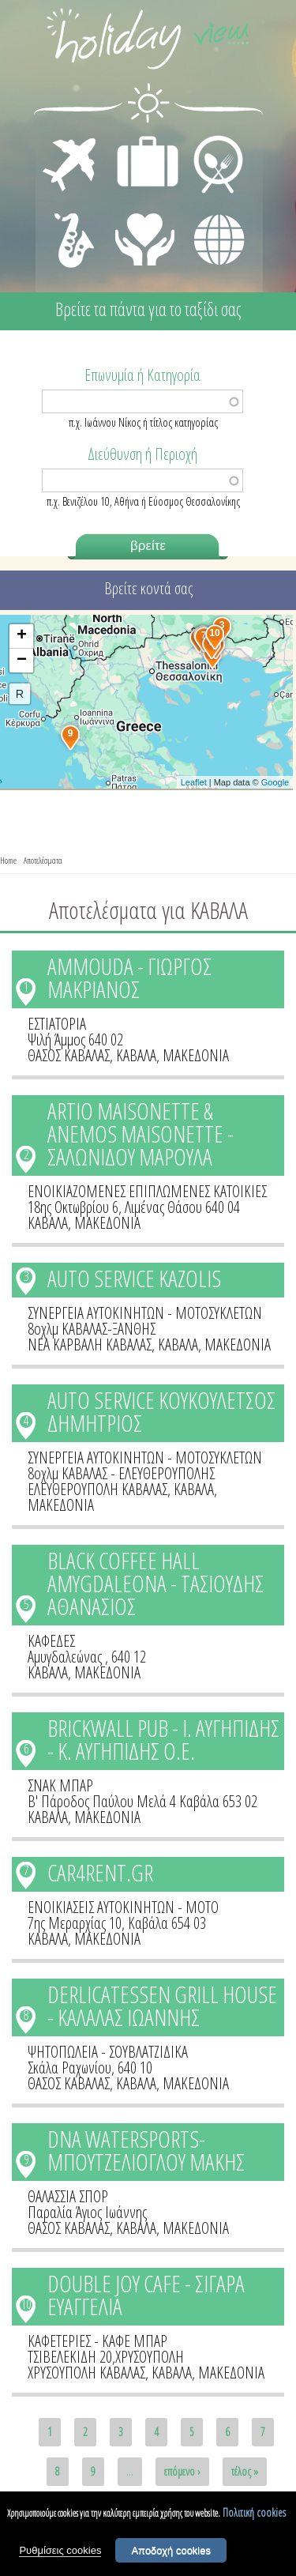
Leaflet (194, 782)
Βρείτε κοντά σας (148, 588)
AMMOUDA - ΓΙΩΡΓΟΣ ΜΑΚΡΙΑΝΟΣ (129, 977)
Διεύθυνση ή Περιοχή (142, 452)
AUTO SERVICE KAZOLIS (134, 1278)
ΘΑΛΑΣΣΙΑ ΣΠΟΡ (68, 2196)
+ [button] (22, 636)
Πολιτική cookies (254, 2513)
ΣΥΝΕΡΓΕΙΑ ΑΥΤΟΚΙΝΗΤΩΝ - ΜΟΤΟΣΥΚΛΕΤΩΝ (145, 1313)
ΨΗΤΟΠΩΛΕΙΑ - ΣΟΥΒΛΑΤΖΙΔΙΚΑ (108, 2051)
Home (8, 860)
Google (275, 782)
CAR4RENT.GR (100, 1872)
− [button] (22, 660)
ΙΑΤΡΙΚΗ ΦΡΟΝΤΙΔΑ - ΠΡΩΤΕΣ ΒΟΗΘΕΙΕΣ (145, 233)
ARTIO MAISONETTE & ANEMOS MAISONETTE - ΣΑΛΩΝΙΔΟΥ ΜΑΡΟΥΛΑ (140, 1133)
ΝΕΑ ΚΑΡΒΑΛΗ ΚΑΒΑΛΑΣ (90, 1344)
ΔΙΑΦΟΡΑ (211, 210)
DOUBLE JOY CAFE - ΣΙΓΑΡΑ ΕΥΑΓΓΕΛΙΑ (146, 2295)
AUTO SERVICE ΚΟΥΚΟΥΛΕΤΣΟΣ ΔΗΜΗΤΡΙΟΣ (161, 1411)
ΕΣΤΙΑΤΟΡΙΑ (57, 1023)
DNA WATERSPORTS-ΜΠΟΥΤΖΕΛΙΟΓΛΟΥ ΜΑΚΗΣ (146, 2150)
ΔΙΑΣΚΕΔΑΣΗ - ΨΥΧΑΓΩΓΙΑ (70, 223)
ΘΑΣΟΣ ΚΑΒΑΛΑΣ (69, 1055)
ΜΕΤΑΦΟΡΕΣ (71, 139)
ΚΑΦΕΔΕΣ (51, 1640)
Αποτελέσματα (43, 860)
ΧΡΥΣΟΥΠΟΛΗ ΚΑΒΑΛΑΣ (86, 2372)
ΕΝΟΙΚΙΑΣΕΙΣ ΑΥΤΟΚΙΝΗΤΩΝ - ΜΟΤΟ (123, 1907)
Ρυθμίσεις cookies (60, 2551)
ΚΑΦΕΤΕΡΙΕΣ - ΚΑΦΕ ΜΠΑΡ (97, 2341)
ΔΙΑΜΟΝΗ (139, 139)
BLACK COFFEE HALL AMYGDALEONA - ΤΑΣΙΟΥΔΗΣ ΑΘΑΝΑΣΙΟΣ (155, 1583)
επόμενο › (182, 2471)
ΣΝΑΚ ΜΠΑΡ (60, 1785)
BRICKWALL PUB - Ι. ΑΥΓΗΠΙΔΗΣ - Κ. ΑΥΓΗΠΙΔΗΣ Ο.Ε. (163, 1739)
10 (26, 2304)
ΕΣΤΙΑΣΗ (209, 139)
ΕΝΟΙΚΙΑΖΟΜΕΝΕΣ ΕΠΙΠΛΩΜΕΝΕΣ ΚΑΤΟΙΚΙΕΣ (147, 1191)
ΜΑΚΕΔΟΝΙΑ (196, 1055)
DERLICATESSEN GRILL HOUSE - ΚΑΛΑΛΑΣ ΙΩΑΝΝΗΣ (162, 2005)
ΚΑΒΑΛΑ (136, 1055)
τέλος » (244, 2471)
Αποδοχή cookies (171, 2551)
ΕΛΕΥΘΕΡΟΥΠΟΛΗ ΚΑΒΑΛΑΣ (97, 1489)
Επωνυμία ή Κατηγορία (142, 373)
